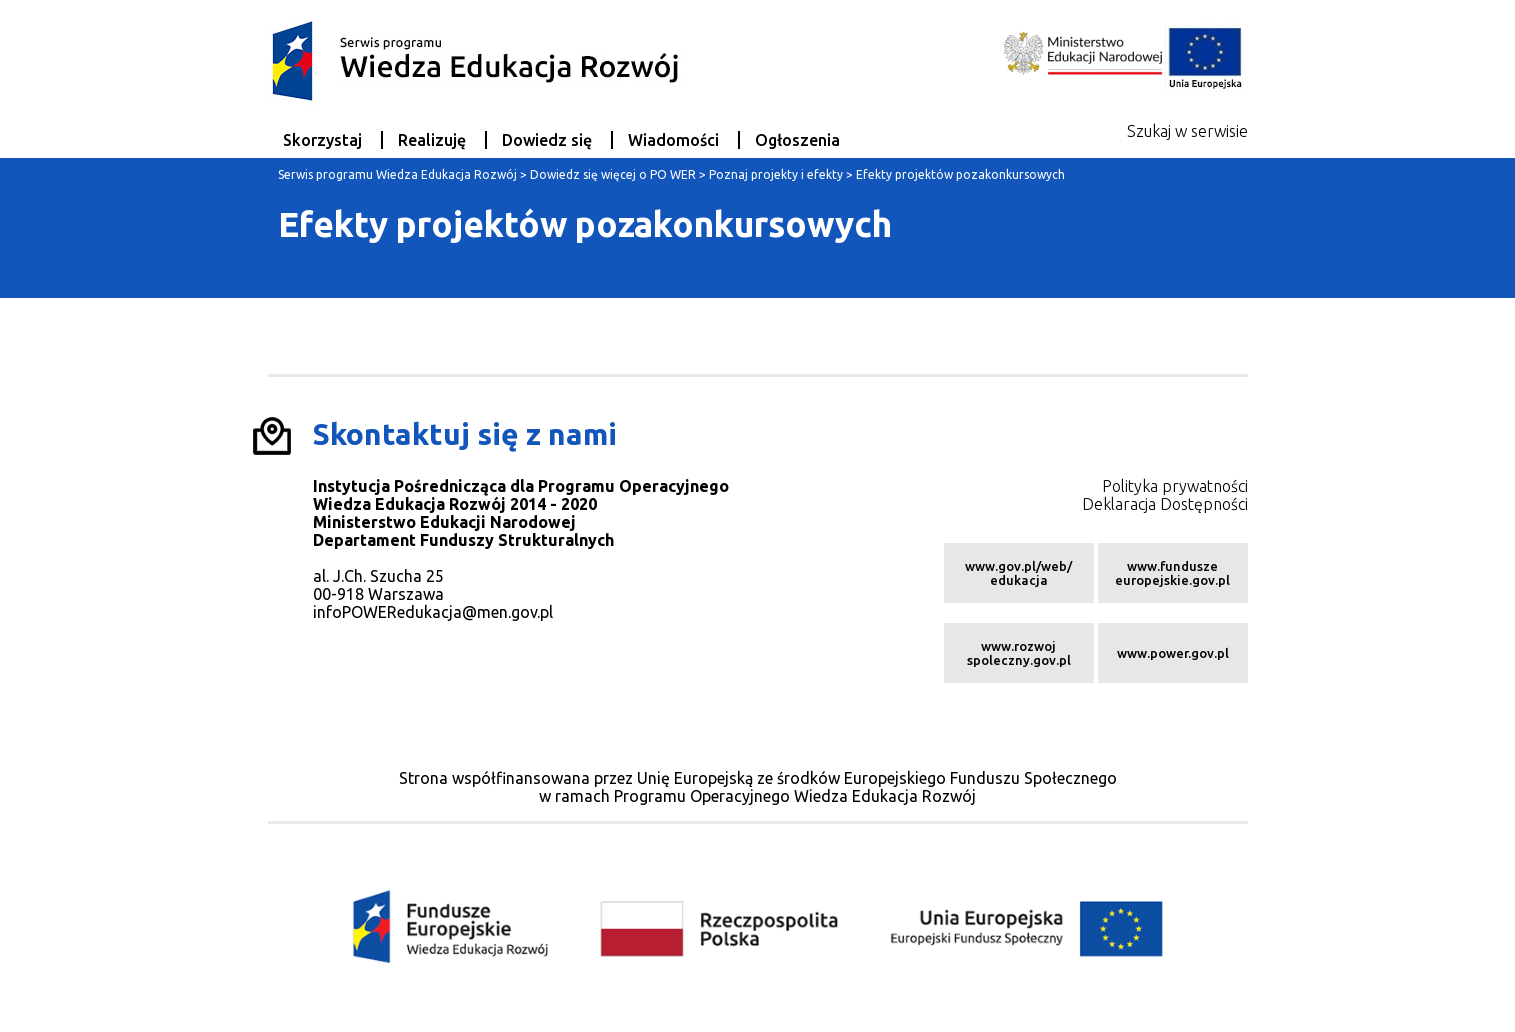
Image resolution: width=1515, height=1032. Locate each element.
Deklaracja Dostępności (1165, 504)
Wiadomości (673, 140)
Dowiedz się (547, 140)
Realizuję (432, 140)
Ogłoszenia (797, 140)
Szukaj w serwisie (1187, 131)
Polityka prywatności (1175, 486)
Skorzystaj (322, 140)
